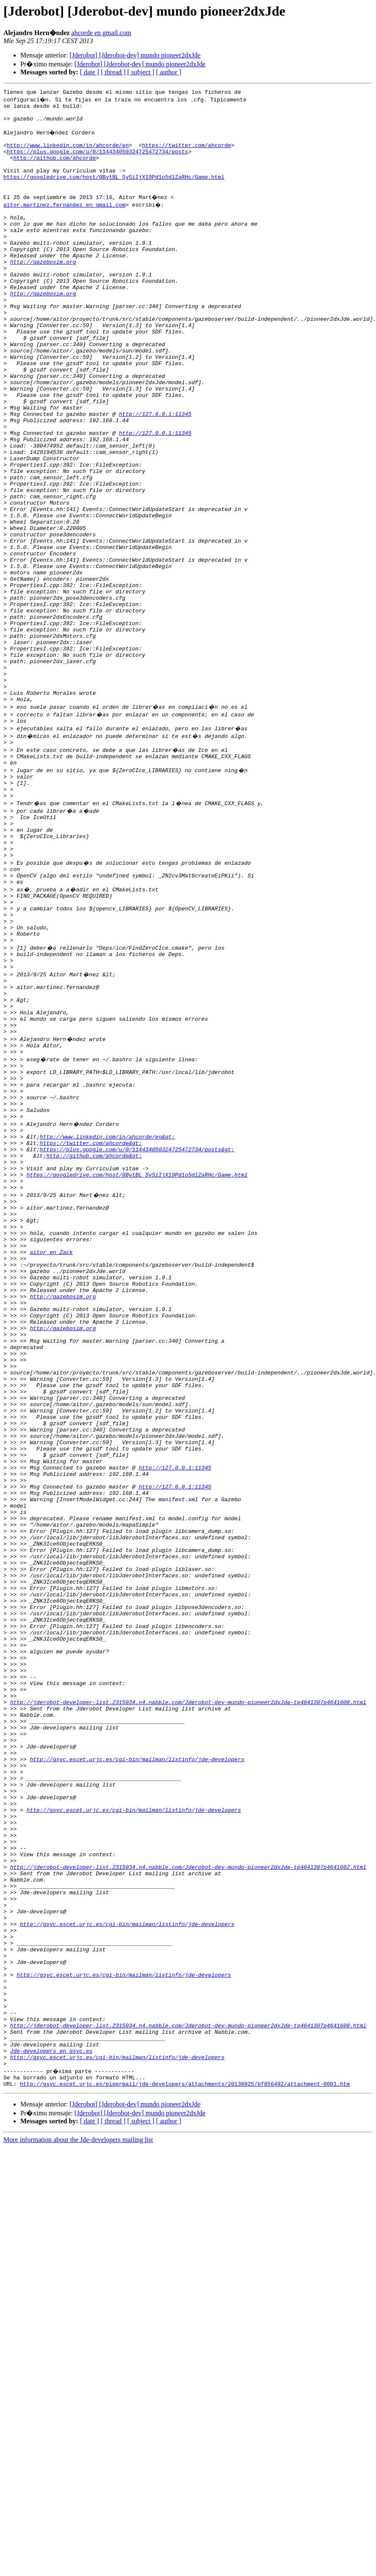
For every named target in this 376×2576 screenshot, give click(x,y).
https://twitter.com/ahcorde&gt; (91, 1325)
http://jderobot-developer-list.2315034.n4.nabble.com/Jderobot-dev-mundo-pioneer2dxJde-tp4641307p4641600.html (188, 1995)
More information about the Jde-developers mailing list (78, 2507)
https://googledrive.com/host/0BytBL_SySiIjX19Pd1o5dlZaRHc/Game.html (114, 192)
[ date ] (89, 72)
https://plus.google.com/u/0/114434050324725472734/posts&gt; (137, 1333)
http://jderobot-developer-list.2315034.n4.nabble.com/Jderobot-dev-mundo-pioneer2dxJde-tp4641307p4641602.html (188, 2192)
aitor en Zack (51, 1455)
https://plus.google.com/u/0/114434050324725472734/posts (97, 161)
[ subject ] (140, 72)
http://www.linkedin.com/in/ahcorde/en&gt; (107, 1318)
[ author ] (168, 72)
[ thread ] (113, 72)
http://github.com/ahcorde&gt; (94, 1340)
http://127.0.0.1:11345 (155, 473)
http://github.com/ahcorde (54, 169)
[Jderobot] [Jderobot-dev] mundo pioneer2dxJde (134, 55)
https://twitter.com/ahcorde (186, 154)
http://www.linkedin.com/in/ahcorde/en (68, 154)
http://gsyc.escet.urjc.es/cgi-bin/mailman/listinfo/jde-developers (137, 2063)
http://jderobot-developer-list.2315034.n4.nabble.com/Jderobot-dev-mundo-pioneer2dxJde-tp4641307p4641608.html (188, 2383)
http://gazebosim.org (43, 291)
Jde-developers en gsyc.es (51, 2413)
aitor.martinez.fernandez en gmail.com (64, 222)
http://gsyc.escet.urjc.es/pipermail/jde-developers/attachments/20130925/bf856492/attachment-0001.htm (185, 2451)
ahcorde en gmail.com (101, 32)
